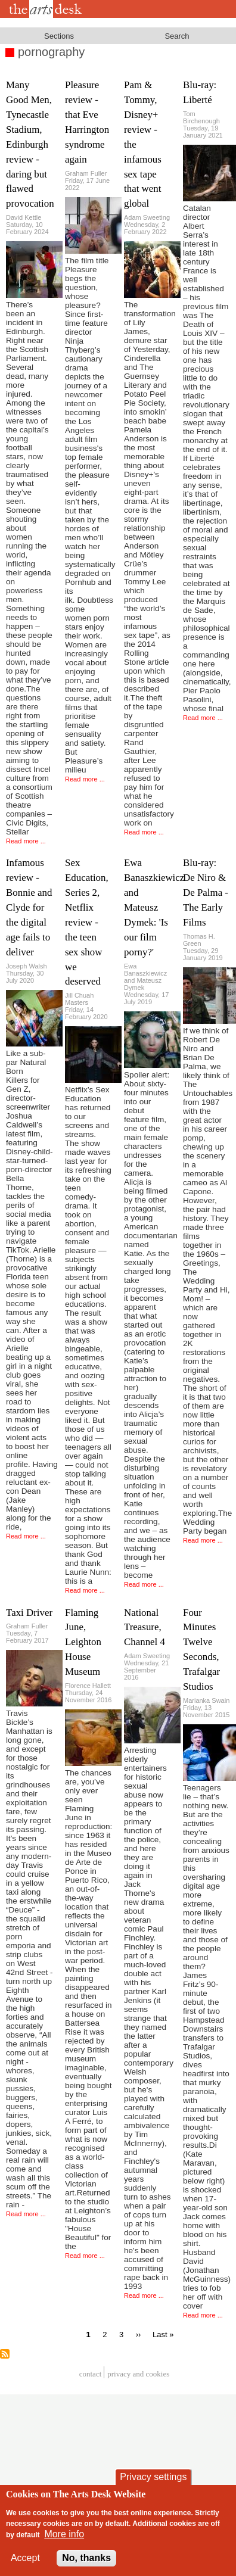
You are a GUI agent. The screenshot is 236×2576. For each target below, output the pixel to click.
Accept (25, 2558)
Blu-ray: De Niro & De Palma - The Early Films (205, 892)
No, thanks (86, 2558)
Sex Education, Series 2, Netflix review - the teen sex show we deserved (86, 922)
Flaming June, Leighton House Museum (83, 1642)
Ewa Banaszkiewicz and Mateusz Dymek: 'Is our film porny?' (154, 907)
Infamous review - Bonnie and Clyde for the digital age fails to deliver (29, 907)
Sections (59, 36)
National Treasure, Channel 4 (144, 1627)
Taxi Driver (29, 1612)
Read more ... (26, 841)
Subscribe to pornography (5, 2354)
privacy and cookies (138, 2373)
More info (64, 2534)
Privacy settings (153, 2477)
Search (176, 36)
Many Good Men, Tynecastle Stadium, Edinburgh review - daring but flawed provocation (30, 144)
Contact (90, 2373)
